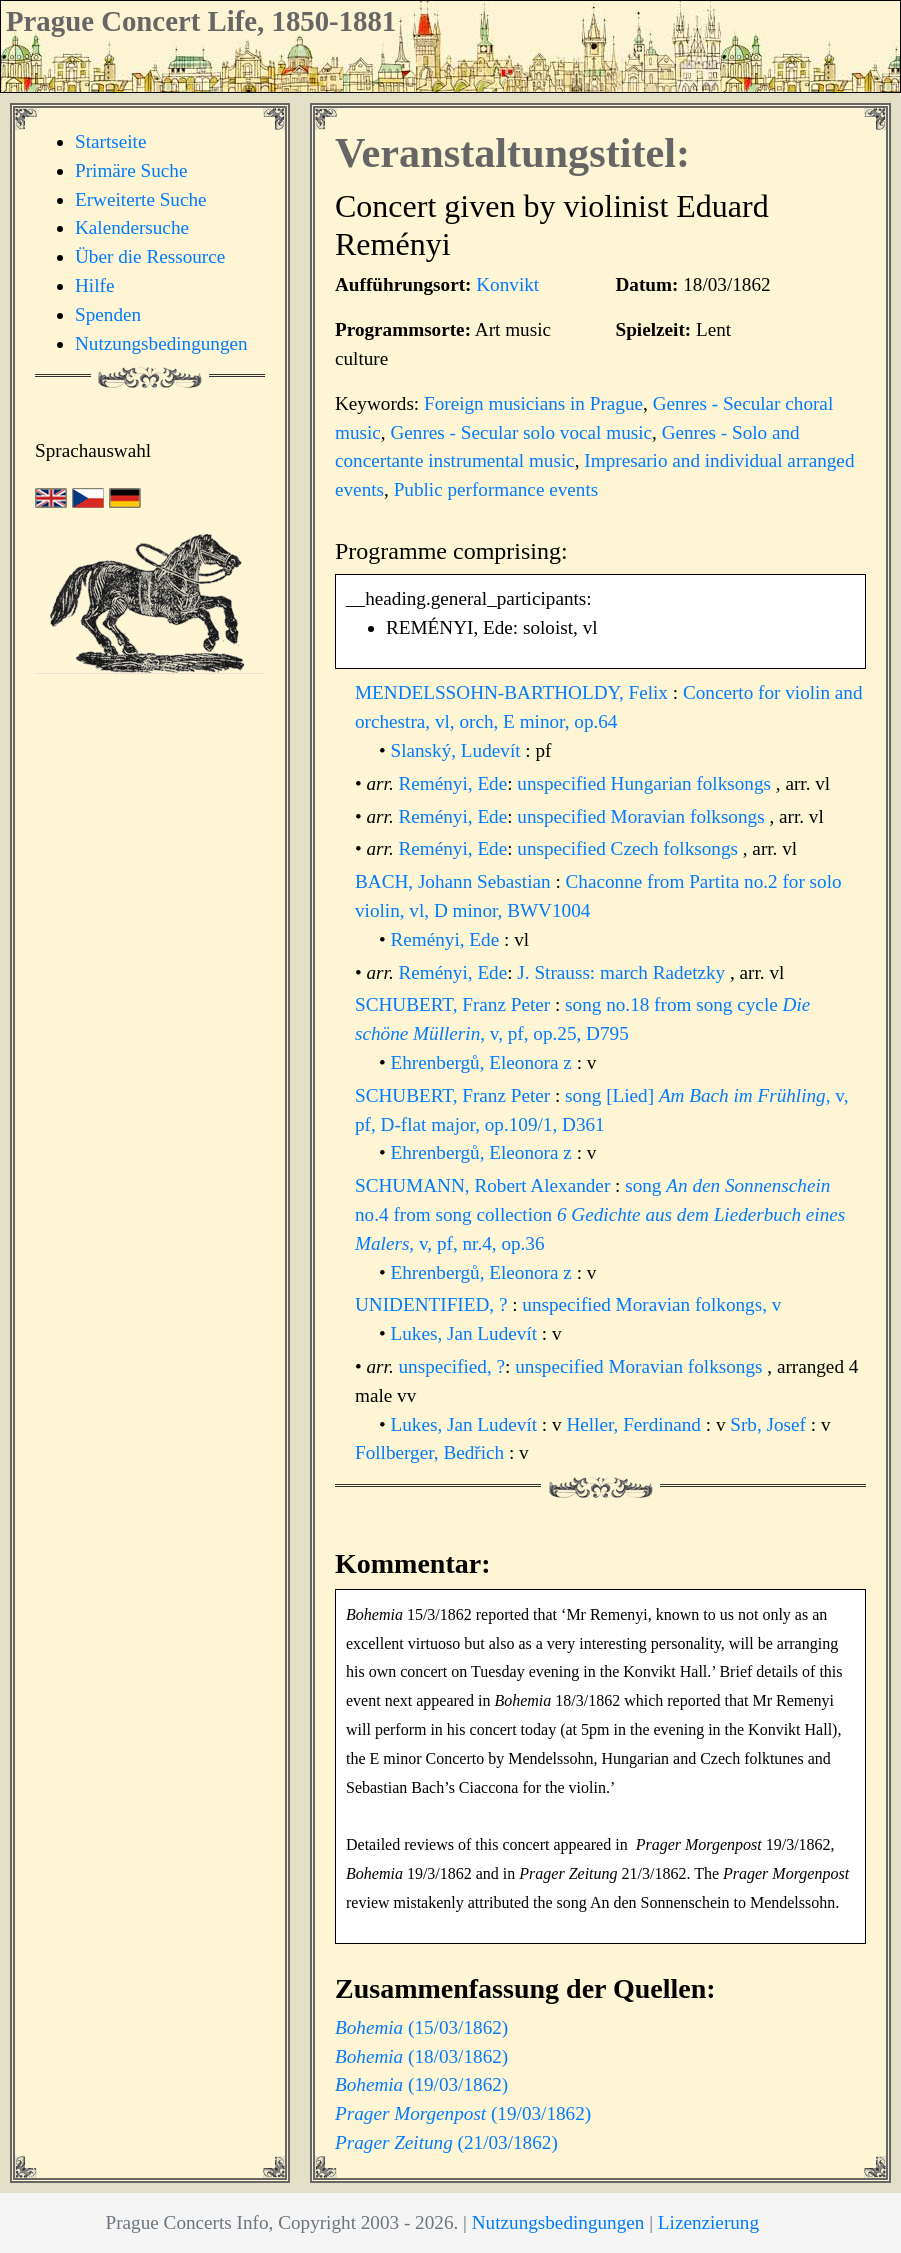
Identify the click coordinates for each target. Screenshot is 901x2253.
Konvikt (507, 284)
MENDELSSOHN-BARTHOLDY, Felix (514, 692)
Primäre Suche (131, 170)
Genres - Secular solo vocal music (521, 432)
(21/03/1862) (446, 2142)
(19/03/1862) (421, 2084)
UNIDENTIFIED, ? (433, 1304)
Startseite (110, 141)
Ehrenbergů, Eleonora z (484, 1062)
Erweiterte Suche (141, 199)
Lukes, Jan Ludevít (466, 1333)
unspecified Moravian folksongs (640, 816)
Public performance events (496, 489)
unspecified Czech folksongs (627, 848)
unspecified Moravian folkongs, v (651, 1304)
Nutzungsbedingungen (161, 343)
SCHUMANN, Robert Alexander (485, 1185)
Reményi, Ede (453, 783)
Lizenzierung (708, 2222)
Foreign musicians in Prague (533, 403)
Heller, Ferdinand (635, 1424)
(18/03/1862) (421, 2056)
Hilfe (94, 285)
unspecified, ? (452, 1366)
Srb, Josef (770, 1424)
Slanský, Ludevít (458, 750)
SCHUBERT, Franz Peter (455, 1004)
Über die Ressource (150, 256)
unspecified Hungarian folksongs (644, 783)
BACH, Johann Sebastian (455, 881)
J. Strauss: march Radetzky (623, 972)
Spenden (108, 314)
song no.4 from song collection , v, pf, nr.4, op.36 (600, 1214)
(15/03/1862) (421, 2027)
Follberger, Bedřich (432, 1452)
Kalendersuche (132, 227)
